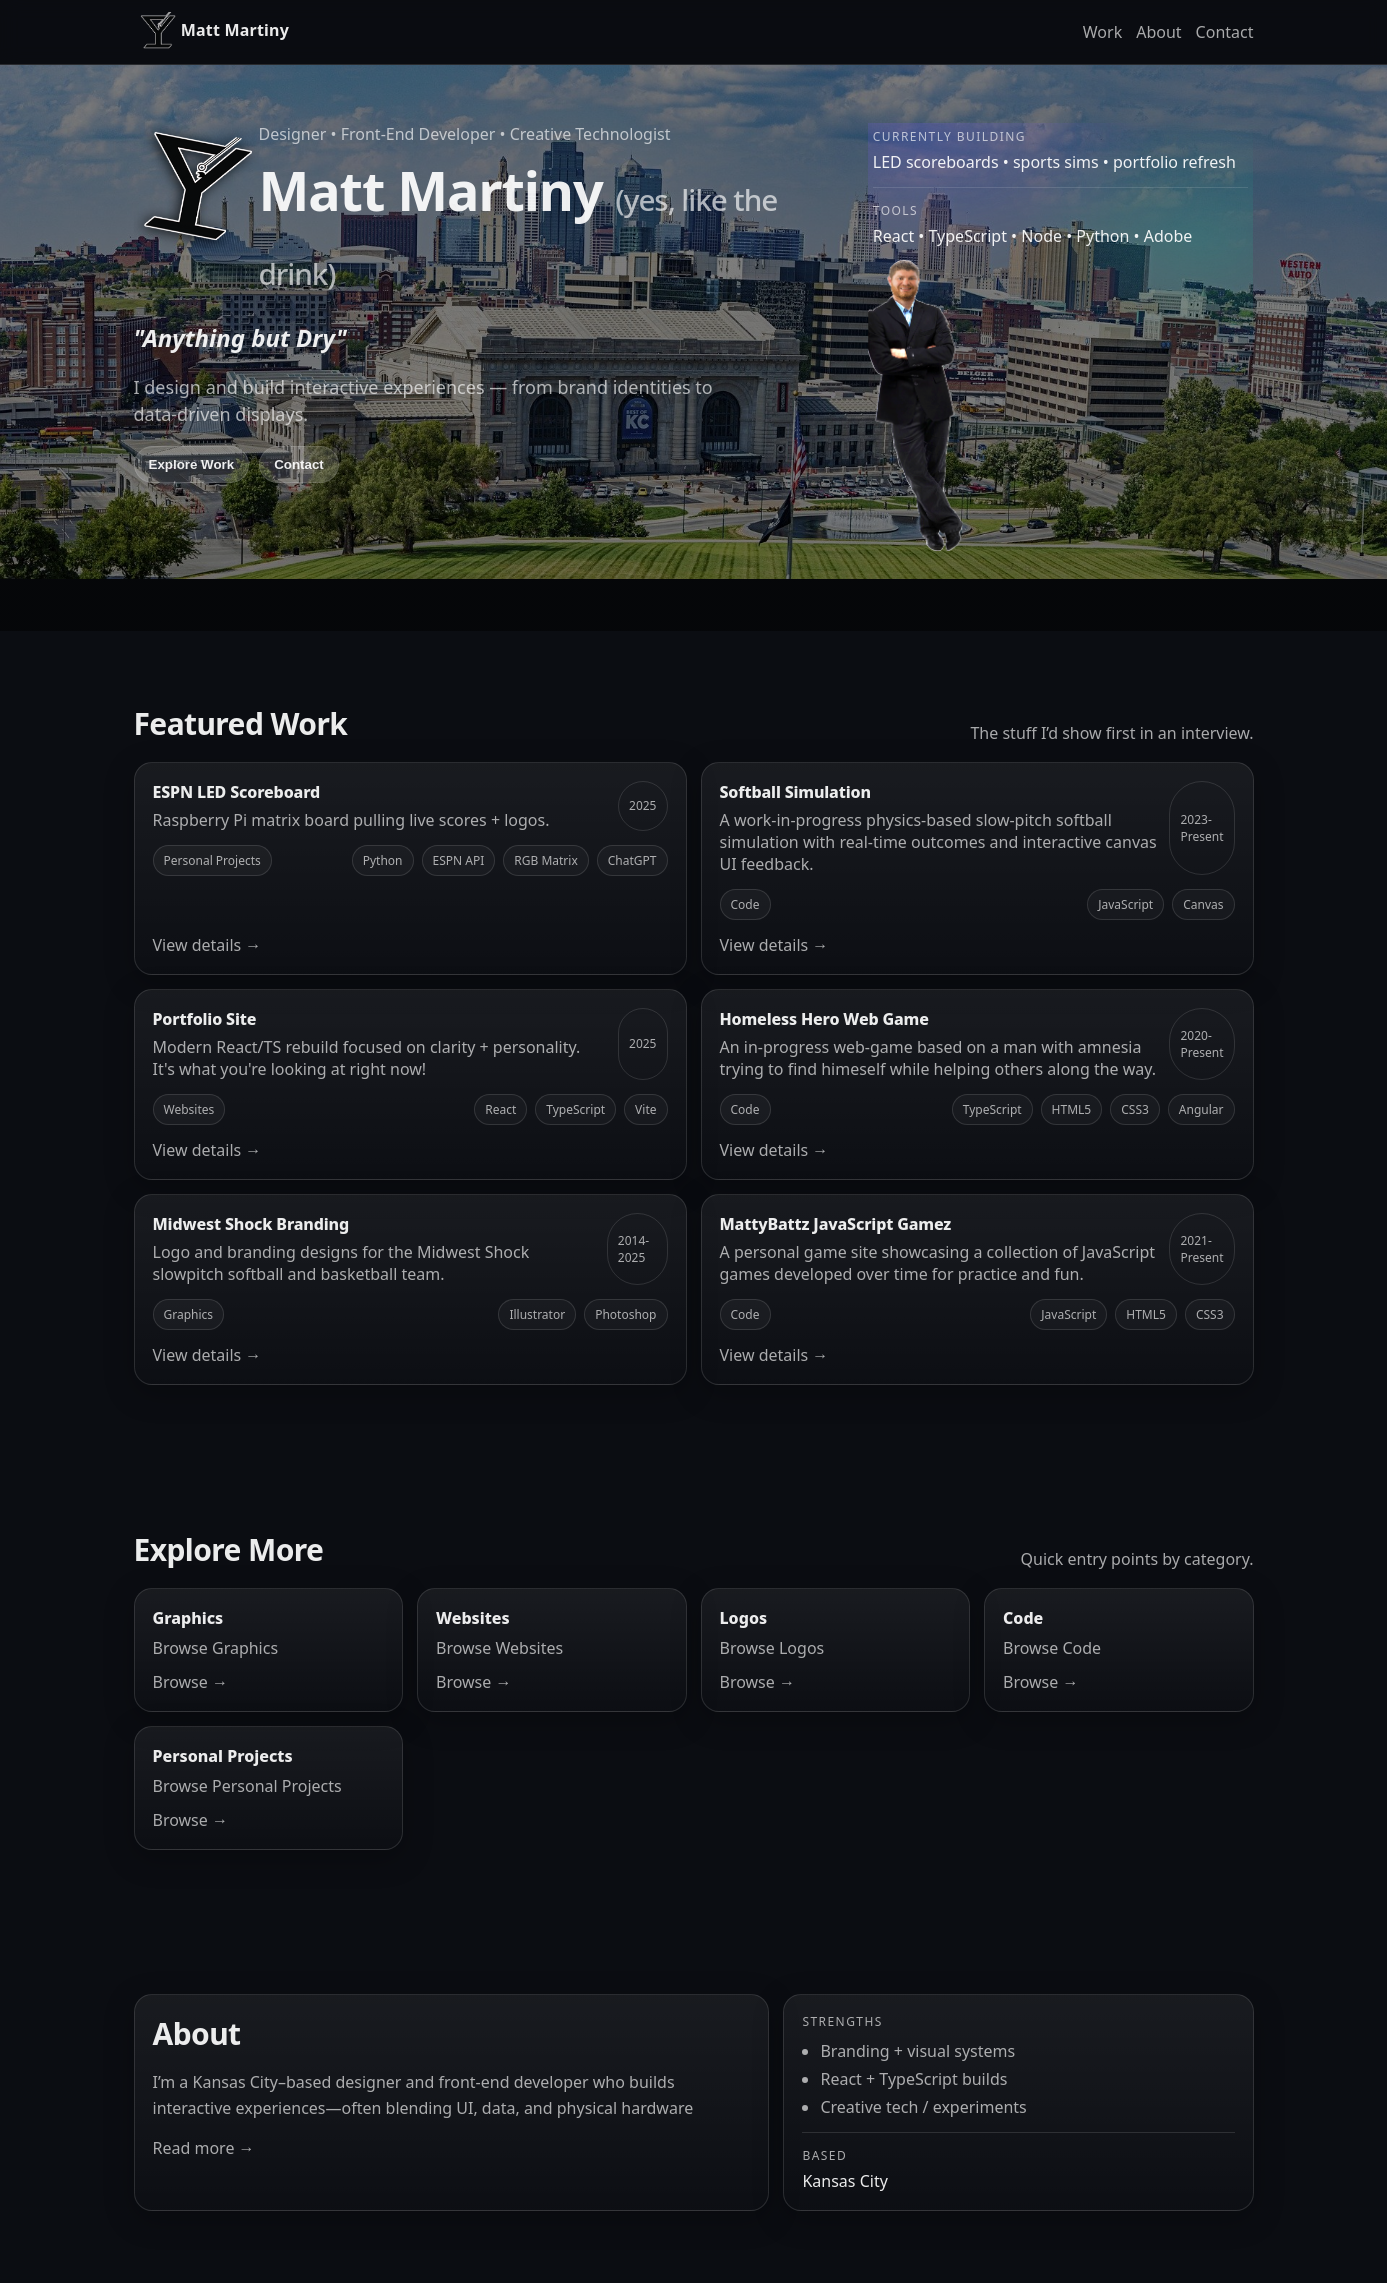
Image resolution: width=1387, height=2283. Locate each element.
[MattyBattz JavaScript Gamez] (977, 1289)
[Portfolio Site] (410, 1084)
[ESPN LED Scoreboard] (410, 868)
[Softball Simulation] (977, 868)
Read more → (204, 2148)
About (1158, 32)
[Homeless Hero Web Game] (977, 1084)
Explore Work (192, 464)
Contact (1225, 32)
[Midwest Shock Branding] (410, 1289)
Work (1102, 32)
